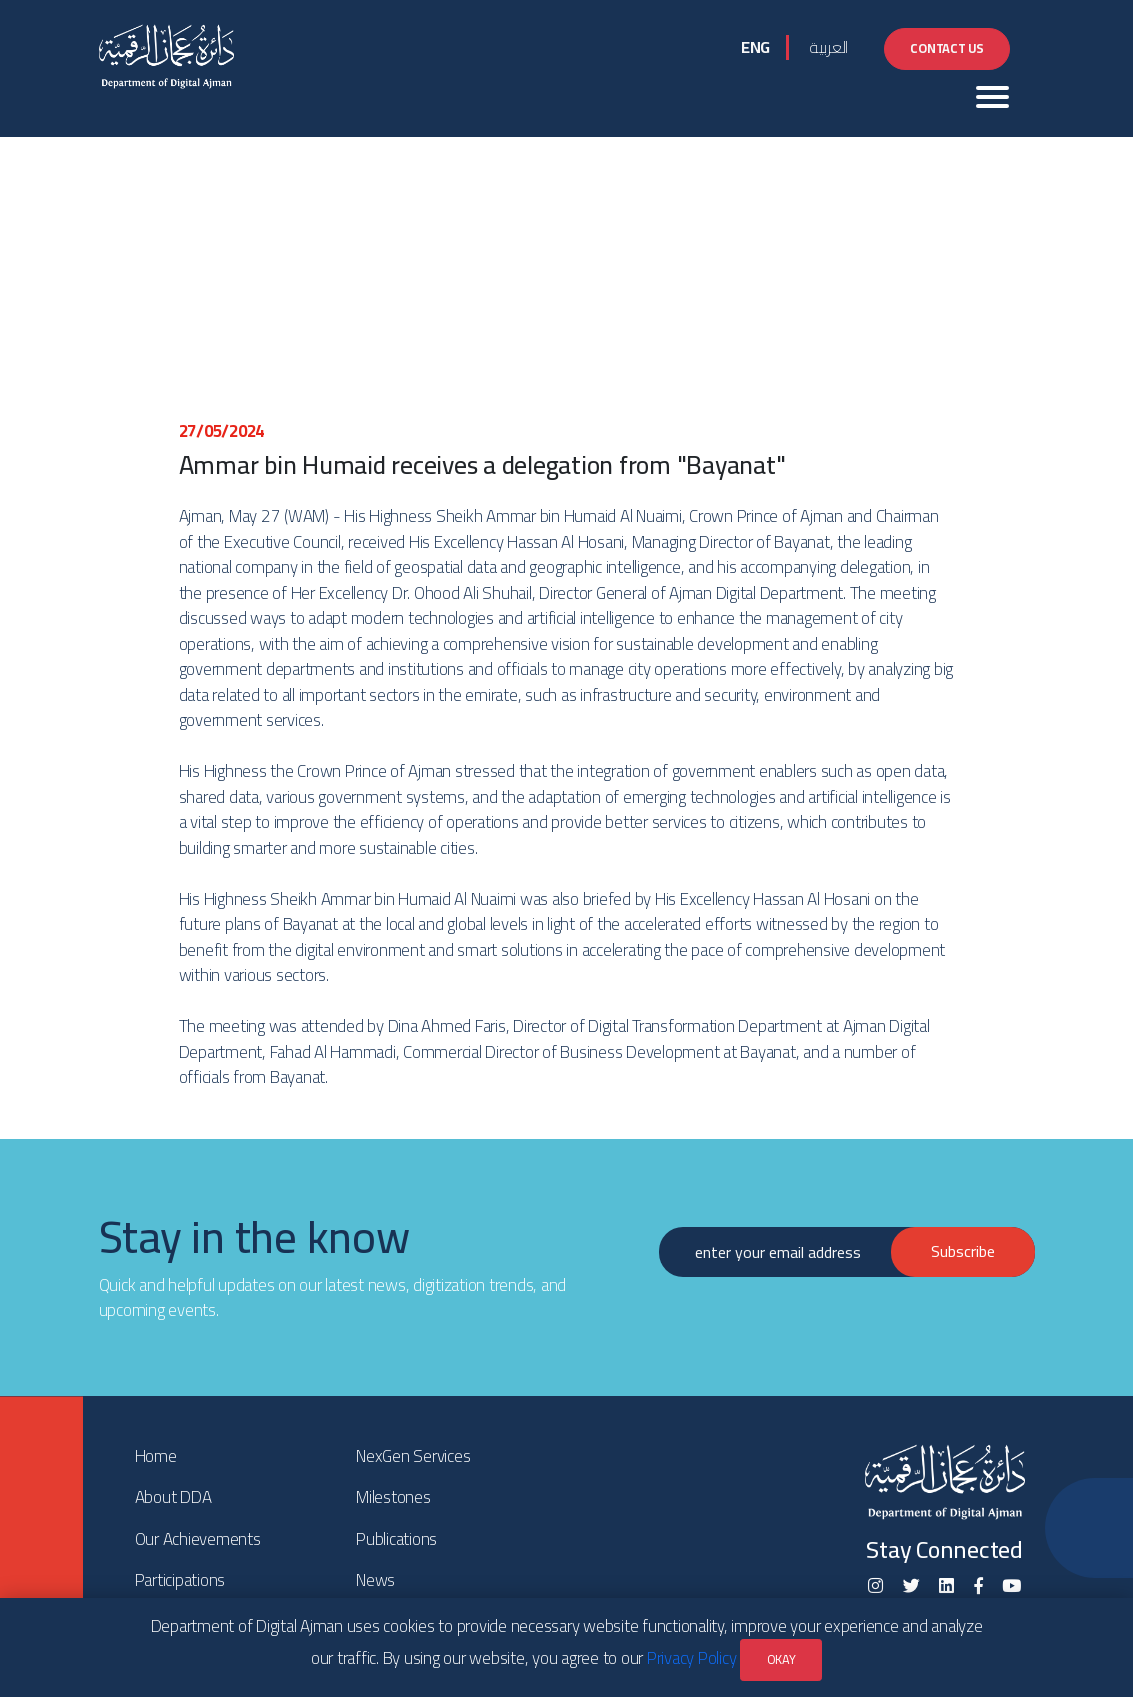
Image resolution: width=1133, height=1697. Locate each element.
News (375, 1580)
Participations (180, 1580)
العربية (828, 47)
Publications (396, 1539)
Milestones (393, 1497)
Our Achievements (198, 1539)
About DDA (173, 1497)
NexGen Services (413, 1456)
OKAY (781, 1659)
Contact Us (947, 48)
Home (156, 1456)
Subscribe (963, 1251)
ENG (755, 47)
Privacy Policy (692, 1658)
